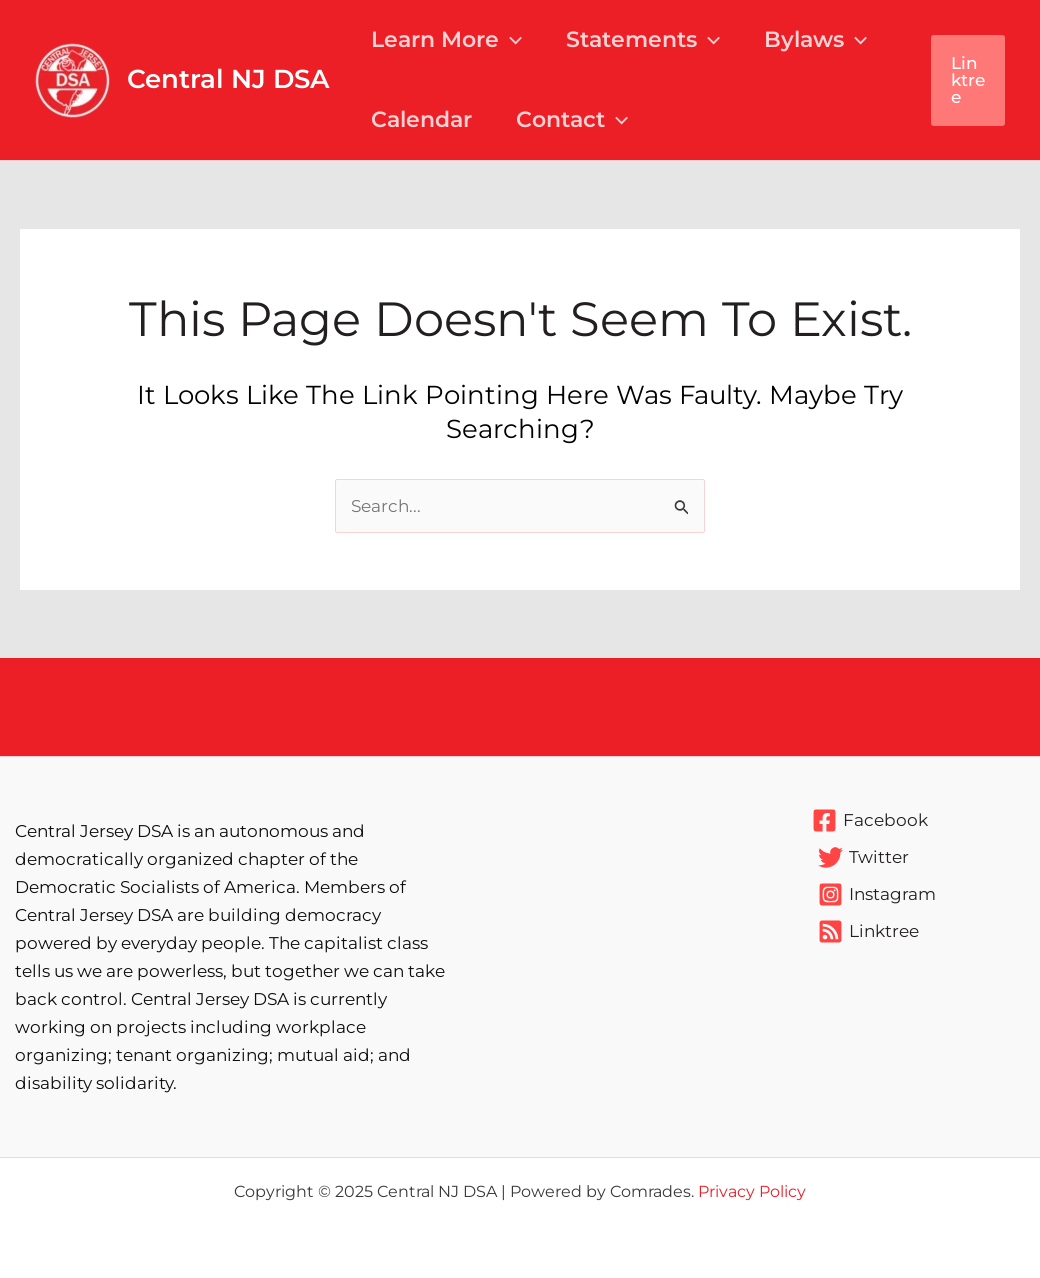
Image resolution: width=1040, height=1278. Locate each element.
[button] (968, 80)
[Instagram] (877, 894)
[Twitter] (863, 857)
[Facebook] (870, 820)
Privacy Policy (752, 1191)
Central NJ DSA (228, 79)
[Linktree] (868, 931)
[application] (510, 40)
